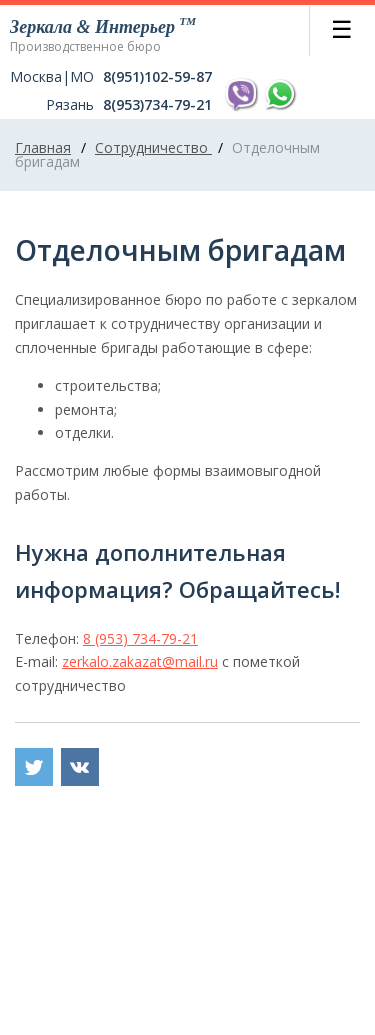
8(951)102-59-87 (157, 77)
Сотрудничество (153, 147)
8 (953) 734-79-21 (140, 638)
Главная (43, 147)
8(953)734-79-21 (157, 105)
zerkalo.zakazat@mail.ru (140, 661)
